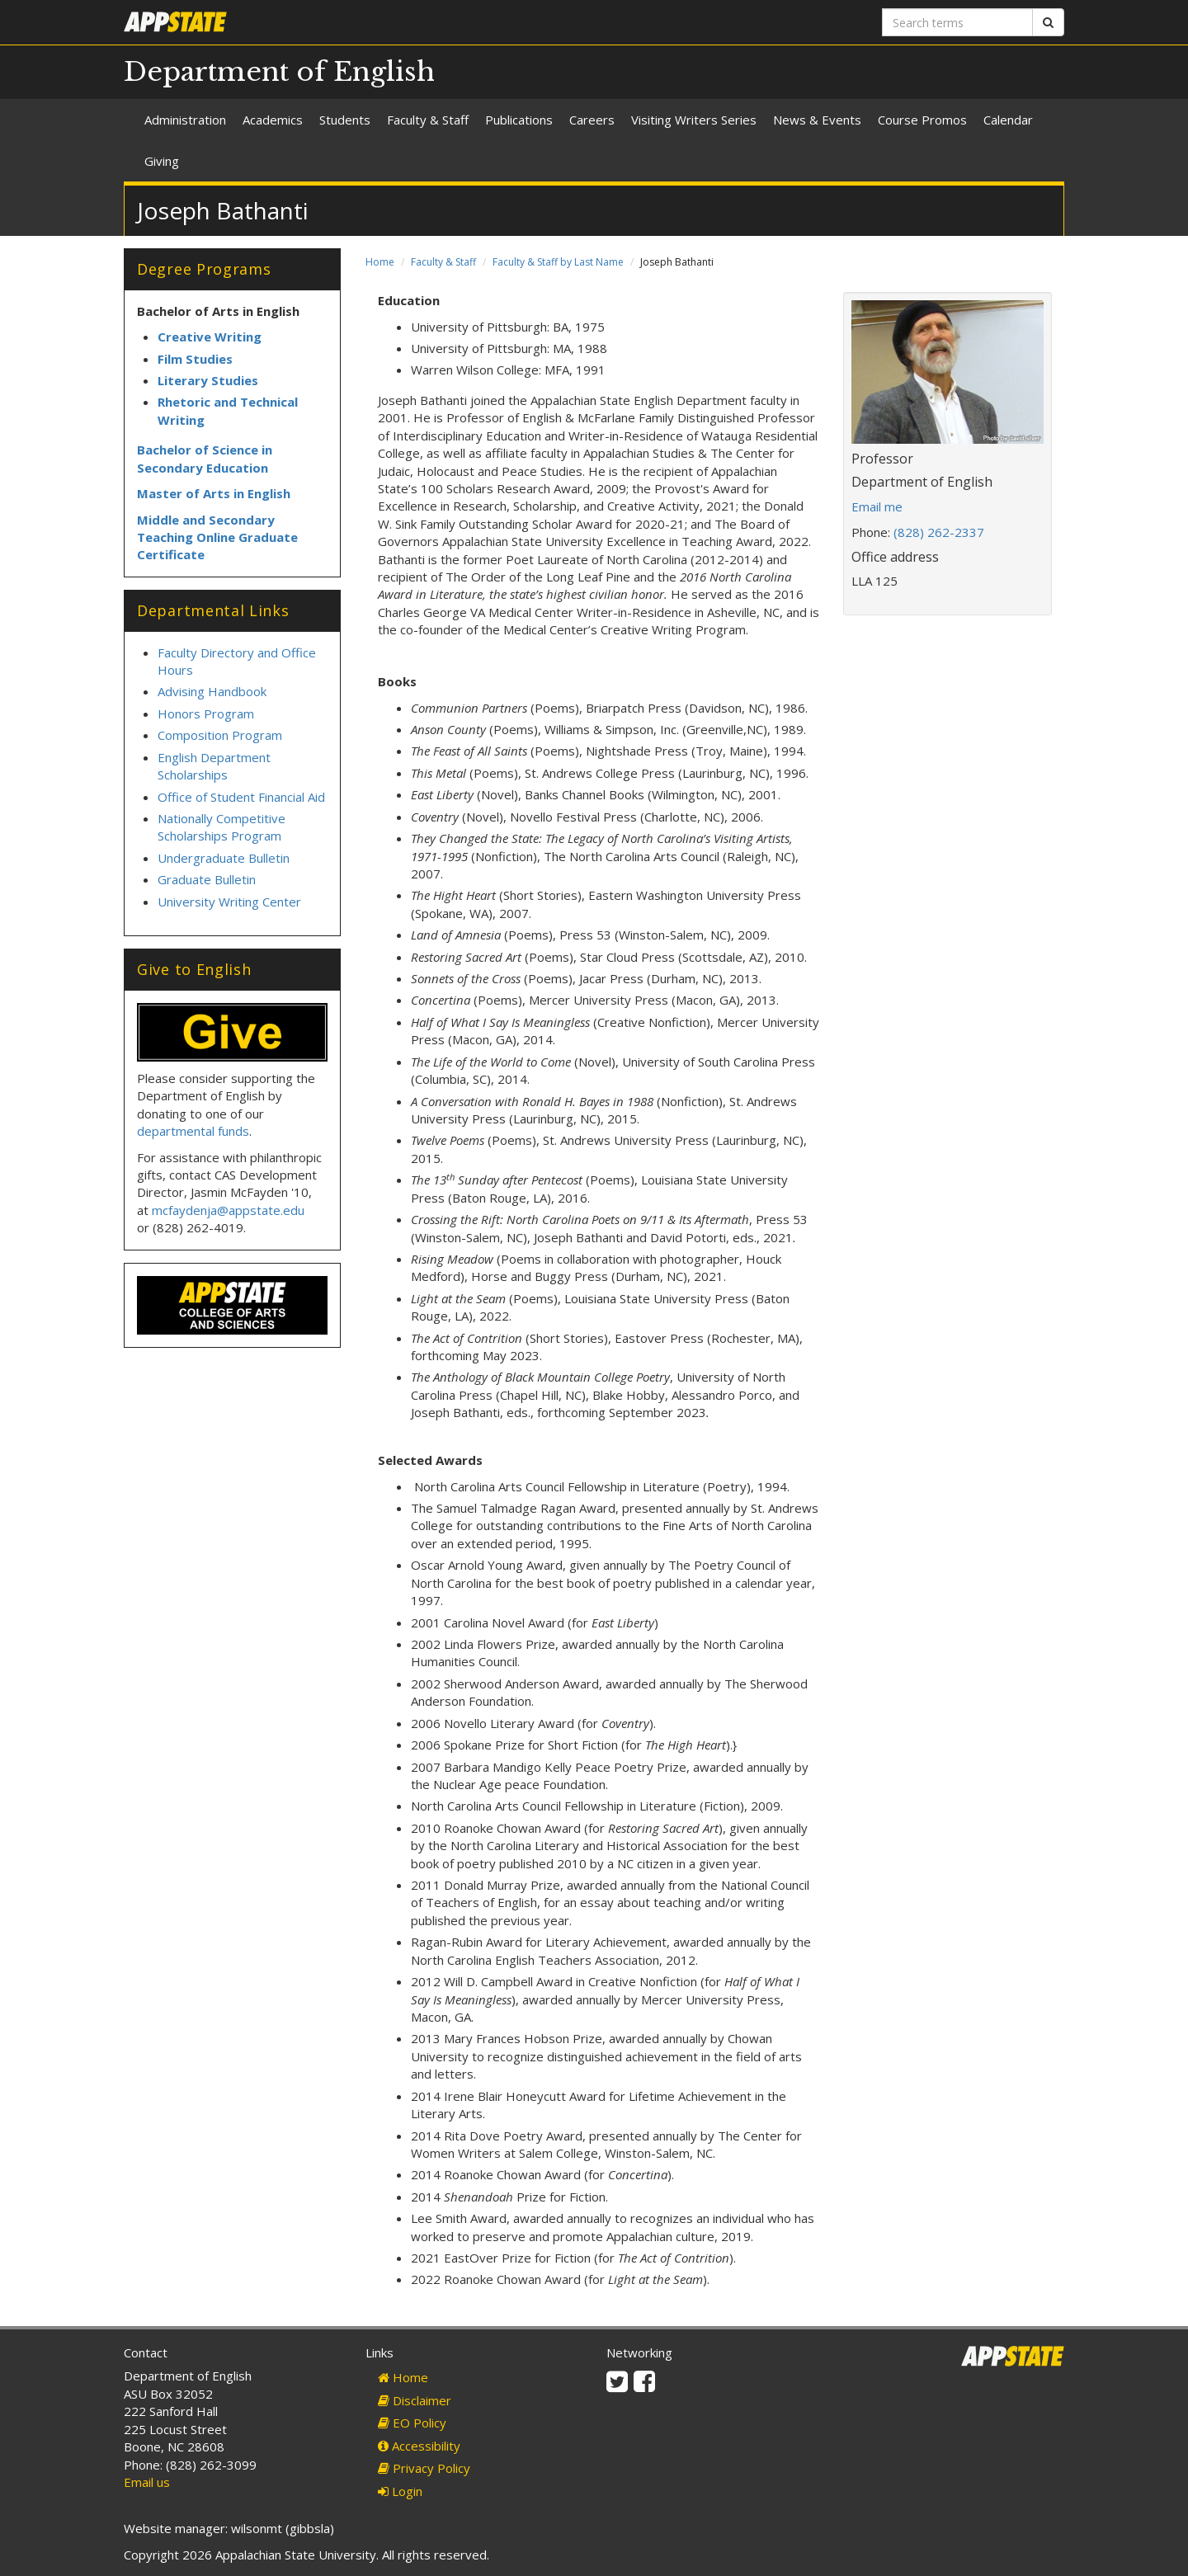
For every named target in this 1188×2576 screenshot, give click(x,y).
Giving (161, 161)
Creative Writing (210, 336)
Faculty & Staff (428, 119)
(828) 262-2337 (938, 532)
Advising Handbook (212, 691)
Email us (147, 2482)
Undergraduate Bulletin (224, 858)
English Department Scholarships (214, 766)
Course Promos (922, 119)
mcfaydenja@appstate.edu (228, 1210)
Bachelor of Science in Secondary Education (204, 458)
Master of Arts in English (213, 493)
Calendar (1008, 119)
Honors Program (206, 713)
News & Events (817, 119)
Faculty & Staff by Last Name (558, 262)
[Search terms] (957, 22)
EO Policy (412, 2422)
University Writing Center (229, 901)
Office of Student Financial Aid (241, 797)
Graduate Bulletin (207, 879)
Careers (592, 119)
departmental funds (193, 1131)
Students (344, 119)
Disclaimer (414, 2400)
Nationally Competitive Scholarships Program (221, 827)
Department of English (279, 71)
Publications (519, 119)
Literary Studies (208, 380)
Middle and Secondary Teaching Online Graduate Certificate (217, 537)
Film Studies (195, 359)
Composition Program (220, 735)
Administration (185, 119)
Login (400, 2491)
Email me (877, 506)
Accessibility (419, 2445)
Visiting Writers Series (694, 119)
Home (379, 262)
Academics (273, 119)
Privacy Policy (424, 2468)
